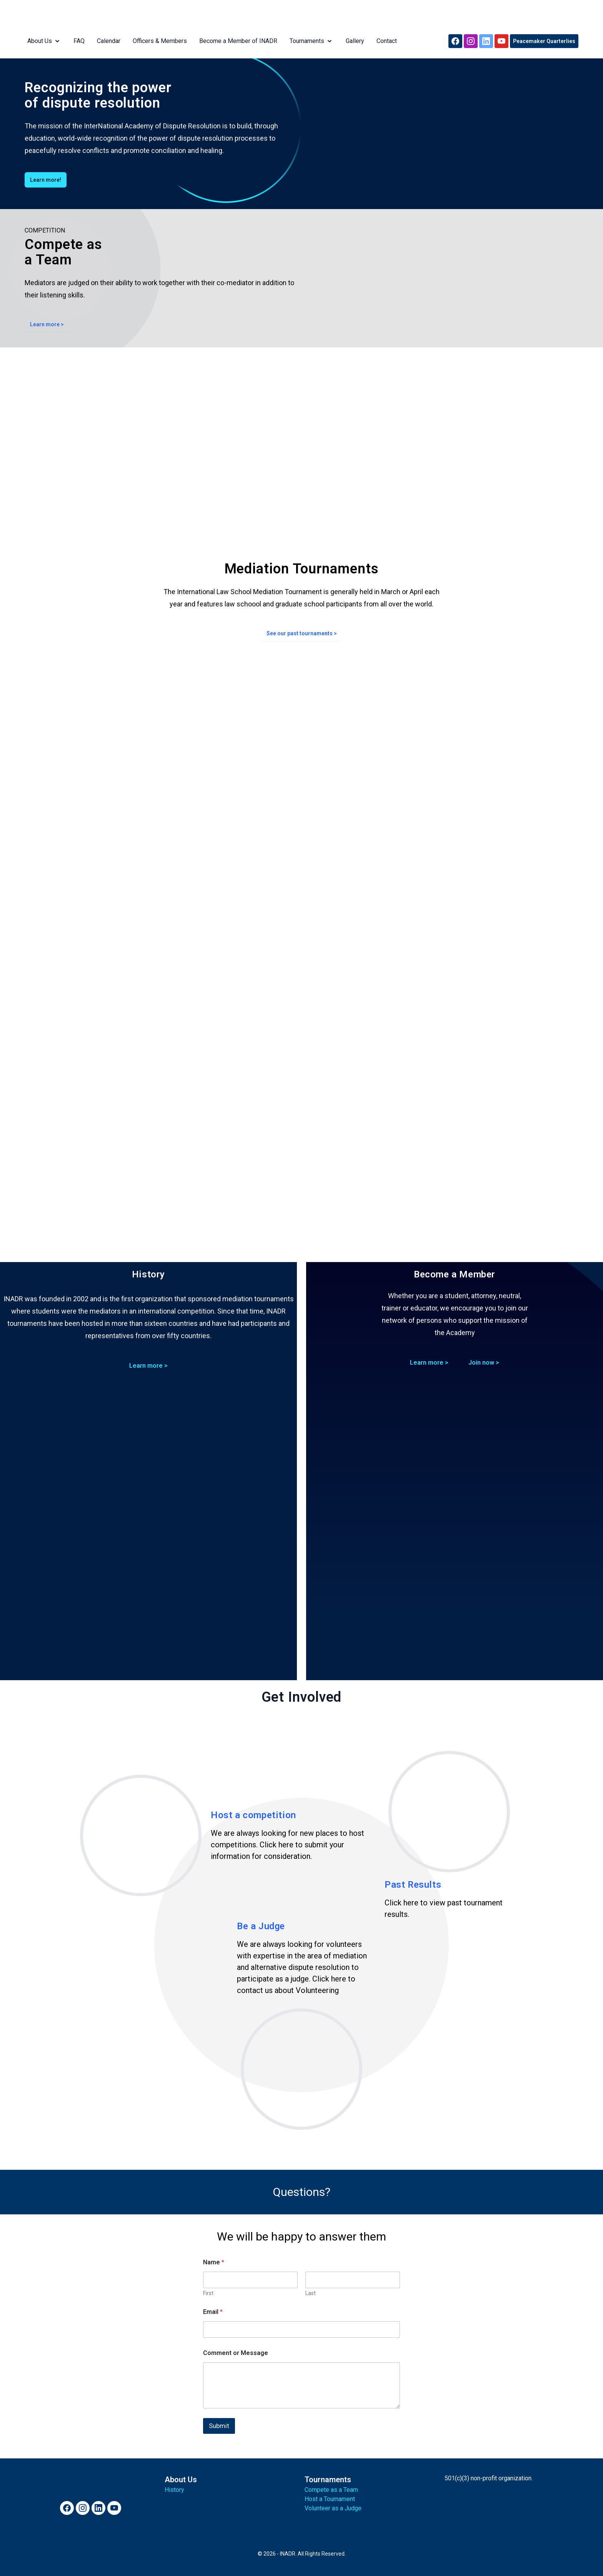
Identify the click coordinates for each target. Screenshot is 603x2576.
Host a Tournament (330, 2499)
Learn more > (47, 324)
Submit (219, 2426)
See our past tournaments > (302, 633)
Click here (276, 1844)
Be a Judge (261, 1926)
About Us (41, 41)
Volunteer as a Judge (333, 2508)
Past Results (413, 1884)
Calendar (106, 41)
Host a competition (253, 1815)
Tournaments (309, 41)
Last (310, 2293)
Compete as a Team (331, 2489)
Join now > (483, 1362)
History (174, 2489)
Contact (384, 41)
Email (213, 2311)
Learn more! (45, 180)
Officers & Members (157, 41)
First (208, 2293)
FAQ (76, 41)
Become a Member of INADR (236, 41)
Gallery (352, 41)
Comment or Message (235, 2353)
